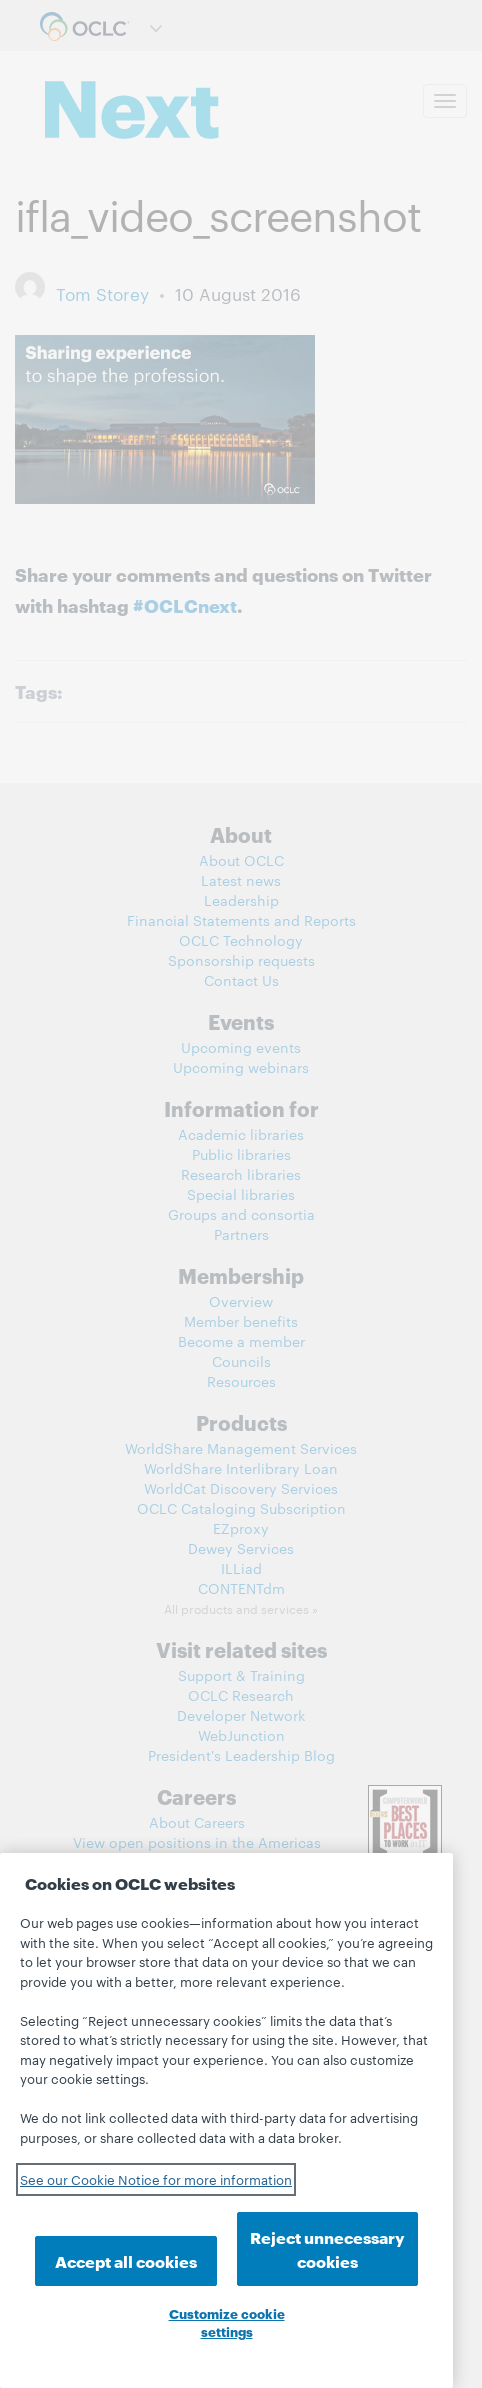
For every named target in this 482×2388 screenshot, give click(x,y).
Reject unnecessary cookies (327, 2248)
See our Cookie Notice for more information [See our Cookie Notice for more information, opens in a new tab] (156, 2179)
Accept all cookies (126, 2260)
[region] (226, 2120)
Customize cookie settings (227, 2322)
